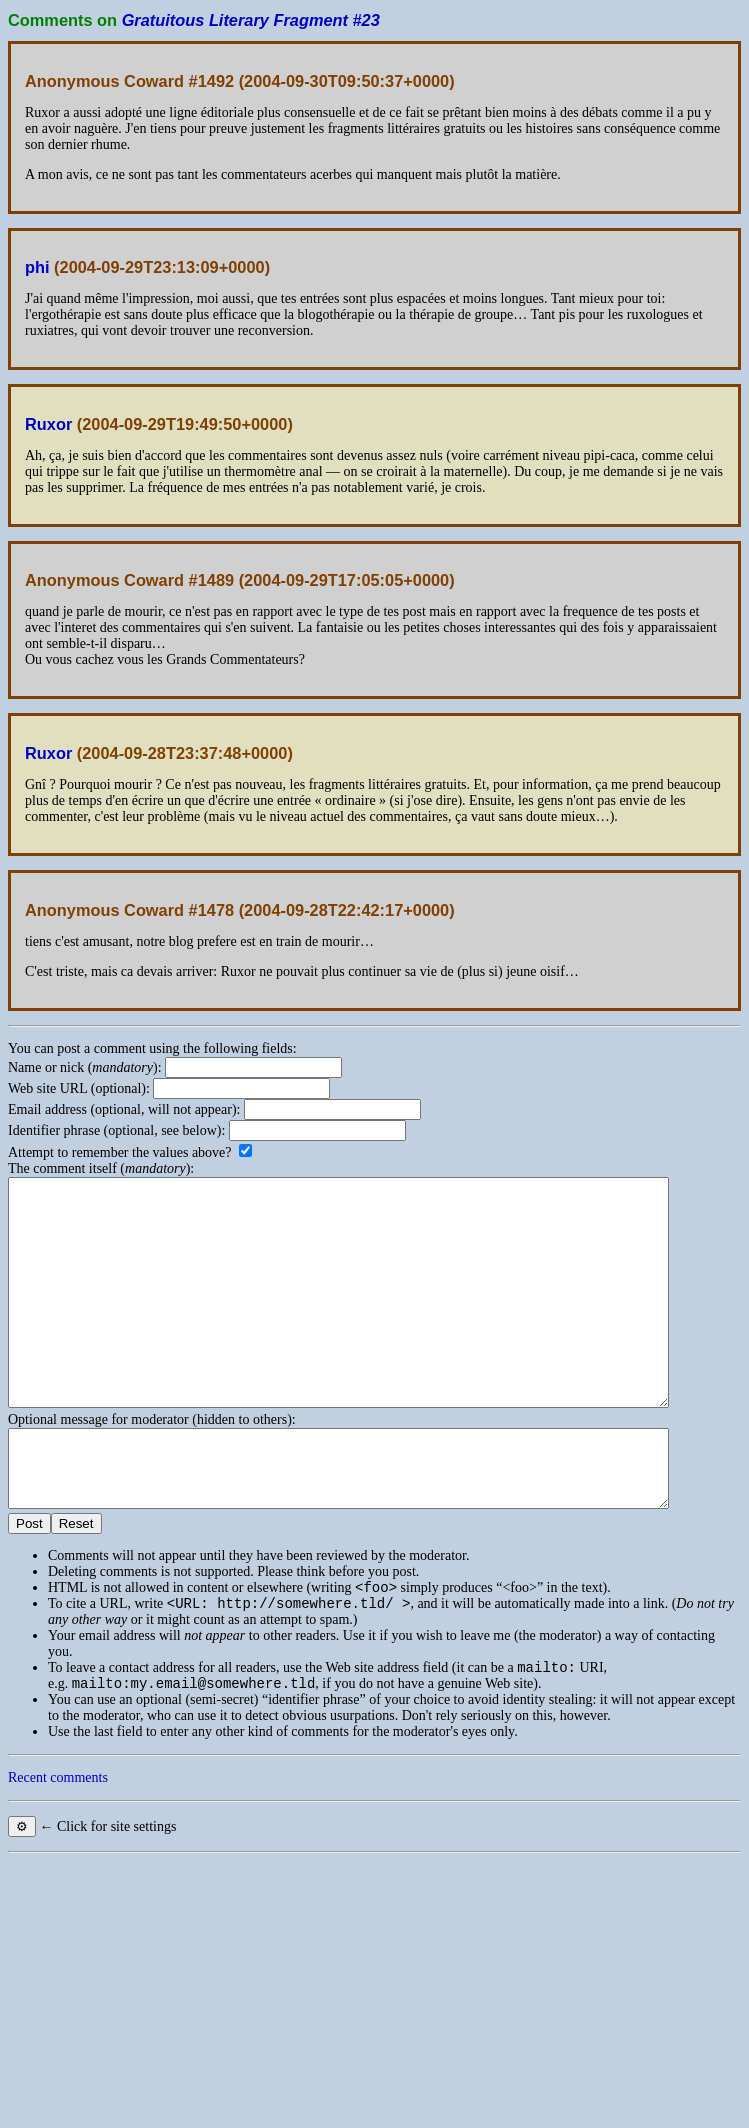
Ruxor (48, 424)
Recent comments (58, 1849)
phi (37, 267)
